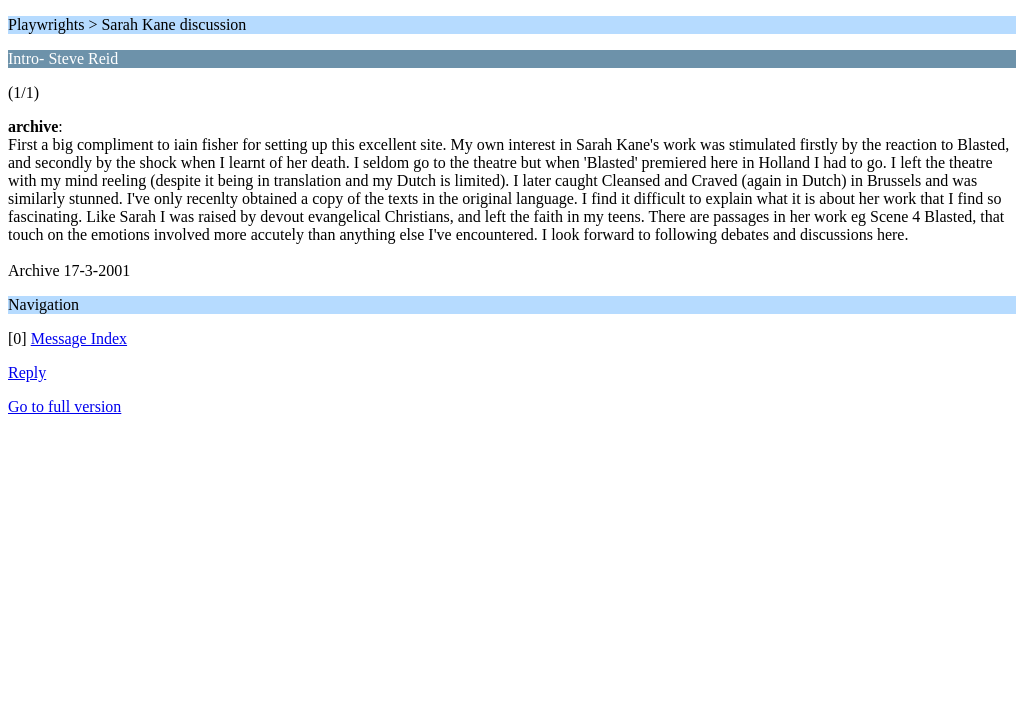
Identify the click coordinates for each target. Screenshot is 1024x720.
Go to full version (64, 406)
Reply (27, 372)
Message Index (79, 338)
